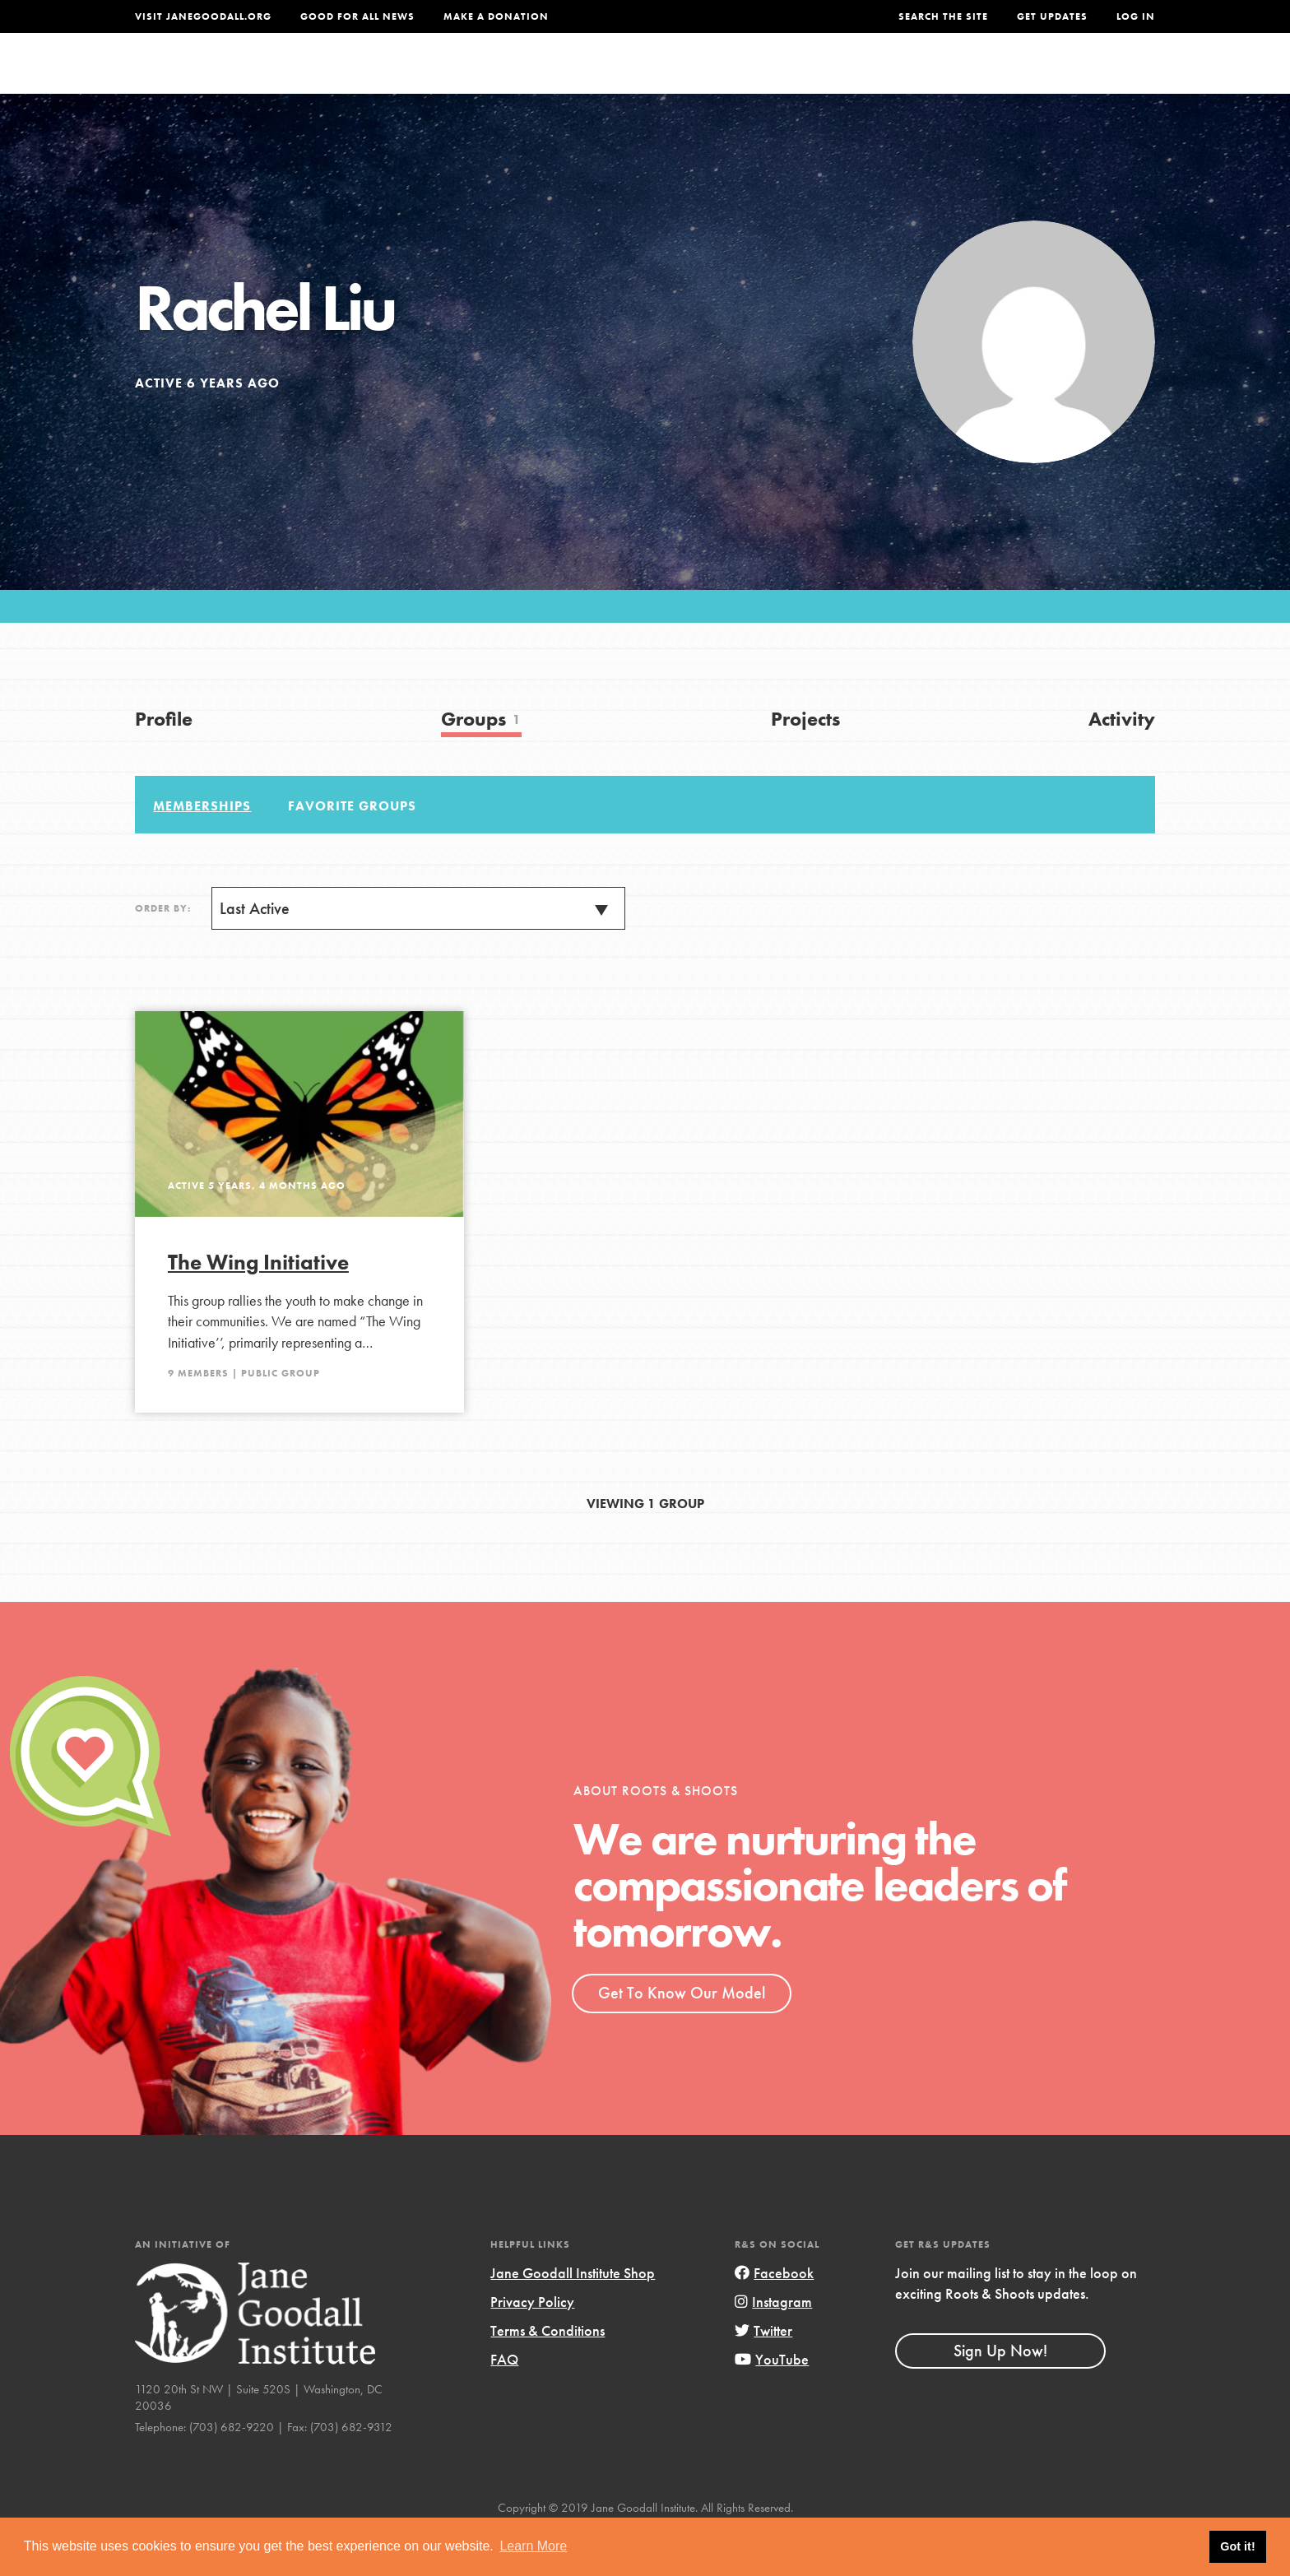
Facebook (774, 2317)
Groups (990, 79)
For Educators (656, 79)
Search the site (943, 16)
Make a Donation (496, 16)
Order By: (163, 952)
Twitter (763, 2374)
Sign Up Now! (1000, 2394)
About (428, 79)
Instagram (773, 2346)
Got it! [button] (1237, 2546)
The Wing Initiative (258, 1306)
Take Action (1101, 79)
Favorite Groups (352, 849)
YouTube (772, 2403)
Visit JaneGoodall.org (203, 16)
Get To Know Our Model (681, 2037)
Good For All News (357, 16)
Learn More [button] (533, 2546)
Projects (896, 79)
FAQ (504, 2403)
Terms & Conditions (547, 2374)
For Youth (524, 79)
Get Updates (1052, 16)
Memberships (202, 849)
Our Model (789, 79)
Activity (1121, 762)
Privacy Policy (532, 2346)
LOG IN (1135, 16)
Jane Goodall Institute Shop (572, 2317)
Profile (164, 762)
